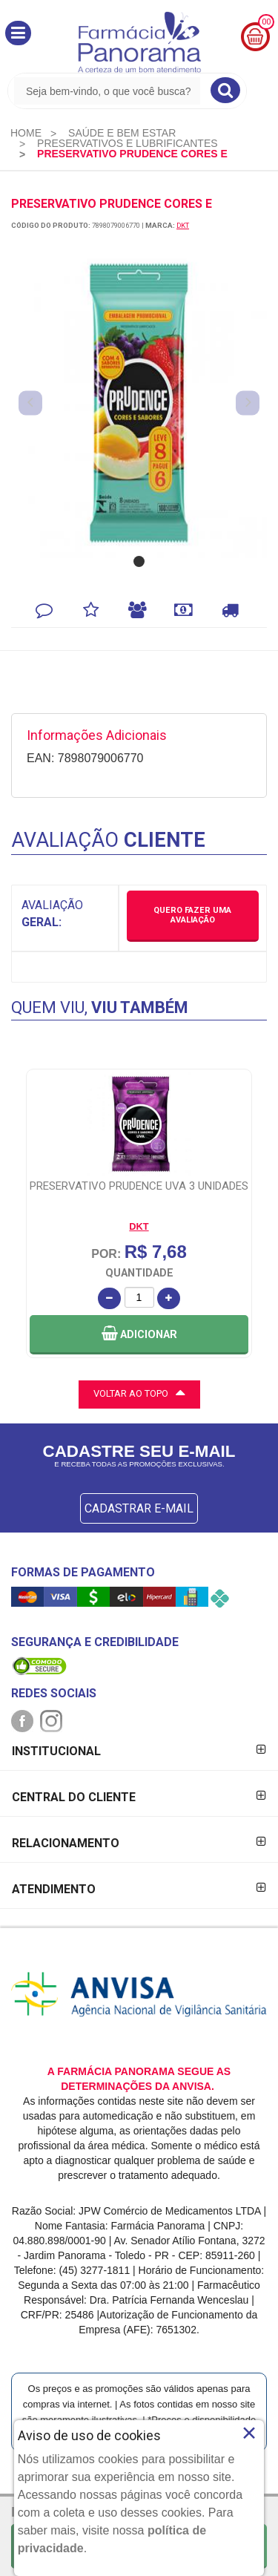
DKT (182, 225)
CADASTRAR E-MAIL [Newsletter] (139, 1508)
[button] (18, 33)
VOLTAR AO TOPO (139, 1392)
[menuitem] (26, 133)
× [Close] (249, 2433)
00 (266, 22)
